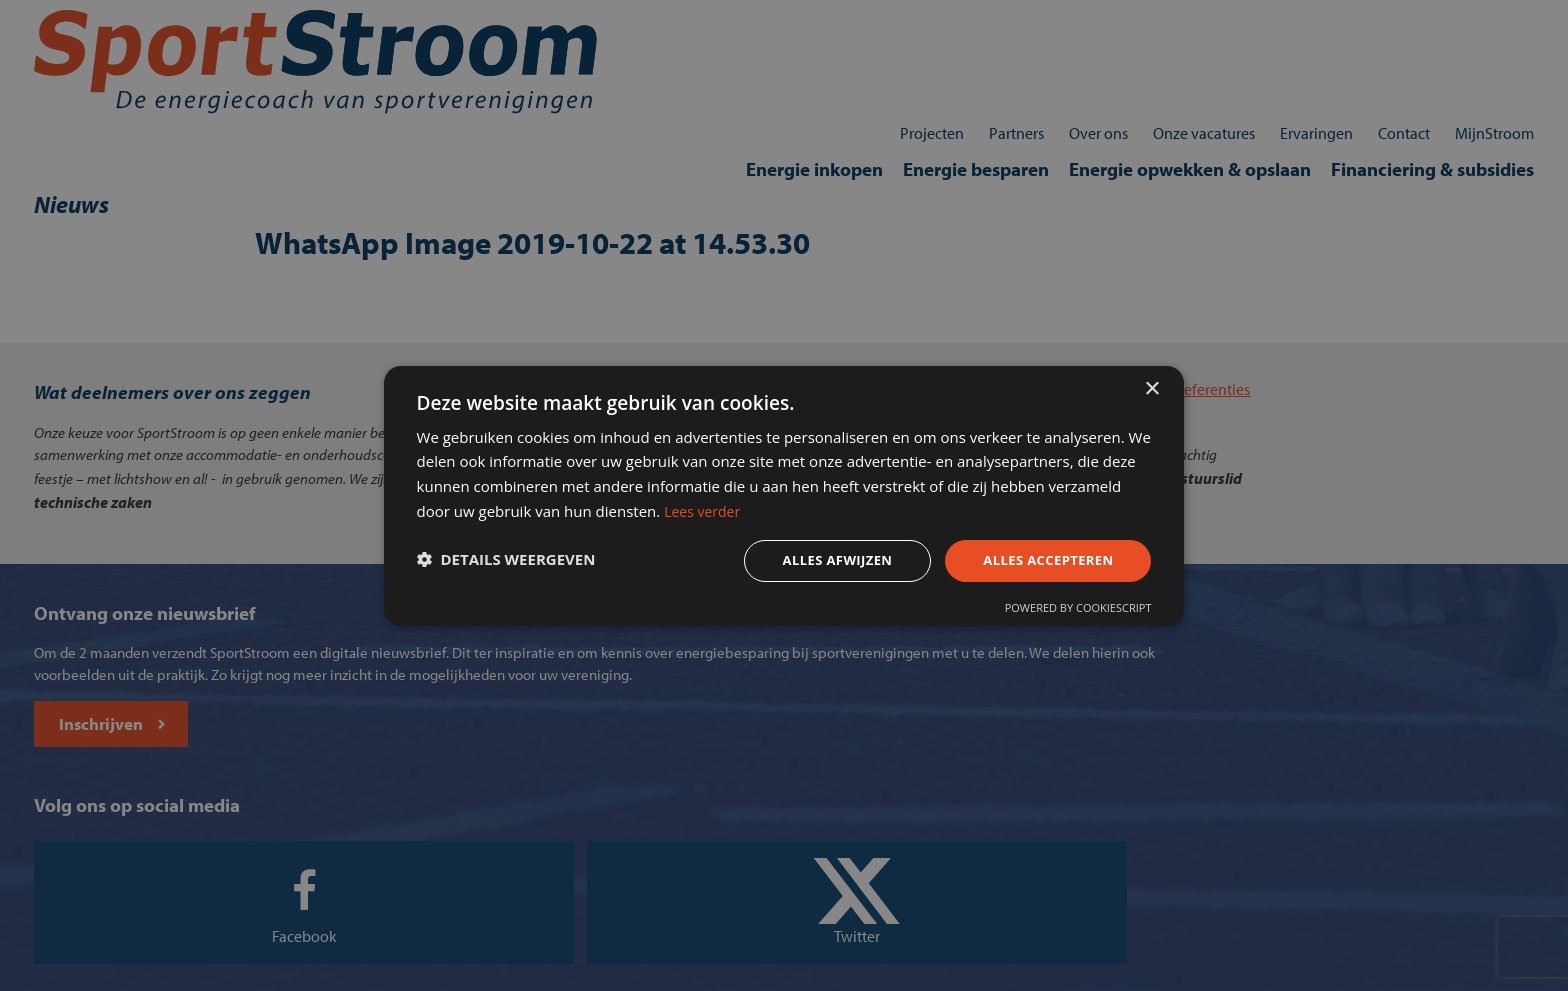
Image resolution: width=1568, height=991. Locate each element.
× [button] (1151, 377)
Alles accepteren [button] (1021, 563)
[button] (528, 565)
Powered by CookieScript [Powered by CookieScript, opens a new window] (1055, 615)
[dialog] (784, 495)
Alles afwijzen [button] (802, 563)
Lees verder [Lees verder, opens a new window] (990, 510)
